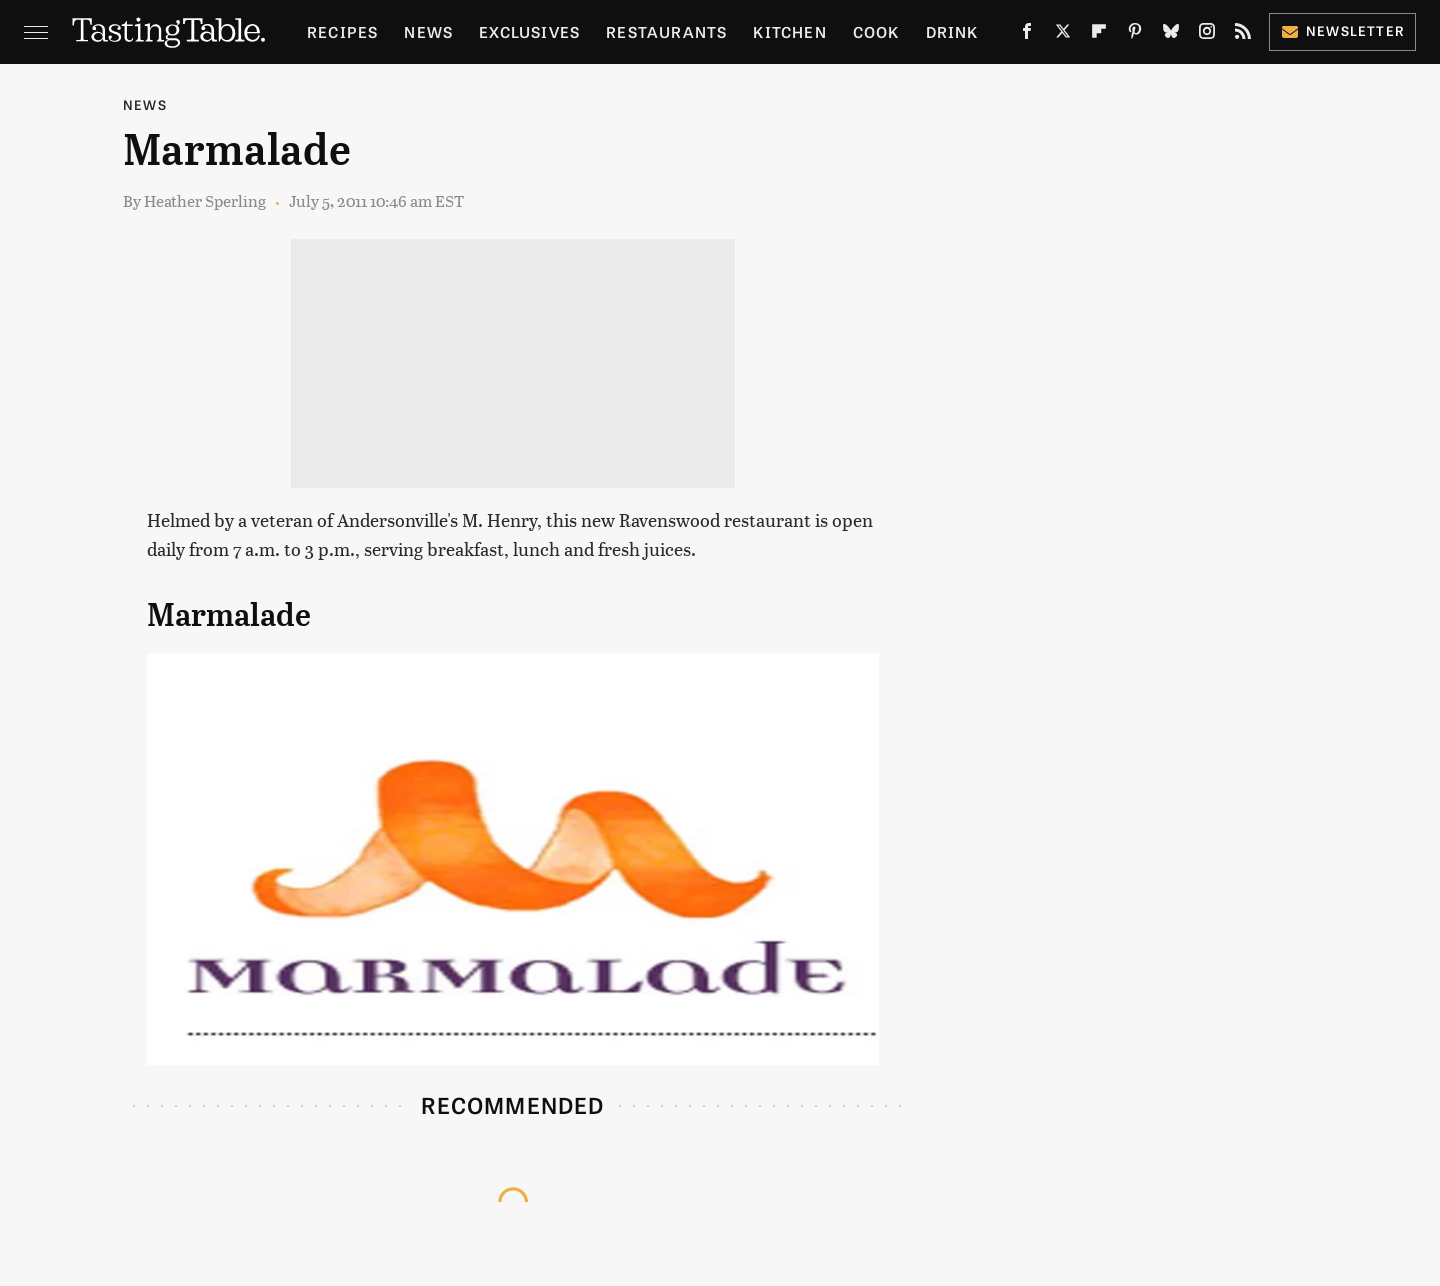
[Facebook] (1027, 35)
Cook (876, 31)
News (428, 31)
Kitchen (789, 31)
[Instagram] (1207, 35)
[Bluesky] (1171, 35)
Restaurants (666, 31)
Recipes (342, 31)
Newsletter (1342, 30)
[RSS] (1243, 35)
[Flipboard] (1099, 35)
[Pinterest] (1135, 35)
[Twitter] (1063, 35)
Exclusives (529, 31)
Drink (952, 31)
